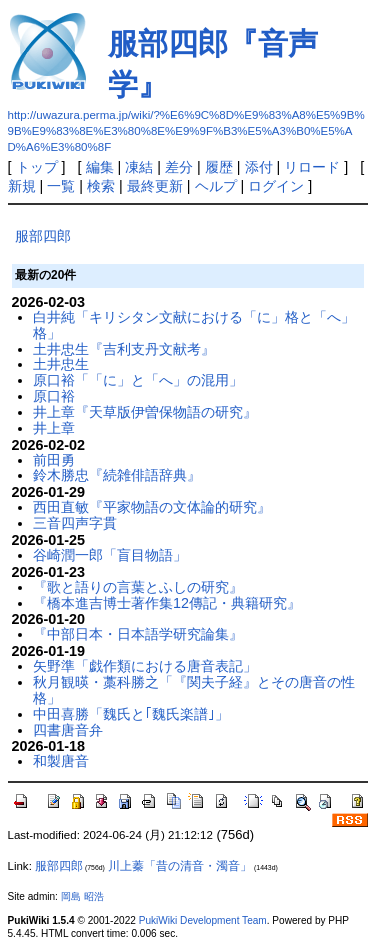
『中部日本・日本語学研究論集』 (138, 634)
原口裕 (54, 396)
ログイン (276, 186)
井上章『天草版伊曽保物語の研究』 (145, 412)
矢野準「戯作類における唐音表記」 (145, 666)
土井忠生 (61, 364)
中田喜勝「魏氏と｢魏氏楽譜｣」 (131, 714)
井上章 (54, 428)
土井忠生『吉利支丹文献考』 (124, 349)
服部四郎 (43, 236)
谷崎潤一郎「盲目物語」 (110, 555)
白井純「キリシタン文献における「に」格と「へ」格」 (194, 325)
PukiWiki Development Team (203, 920)
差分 (179, 167)
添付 (259, 167)
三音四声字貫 (75, 523)
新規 (22, 186)
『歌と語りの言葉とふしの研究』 (138, 587)
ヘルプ (216, 186)
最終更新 (155, 186)
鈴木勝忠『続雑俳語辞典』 (117, 475)
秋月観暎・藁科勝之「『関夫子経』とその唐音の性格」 (194, 690)
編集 (100, 167)
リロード (312, 167)
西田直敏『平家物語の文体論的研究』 (152, 507)
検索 (101, 186)
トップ (37, 167)
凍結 (139, 167)
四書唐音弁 (68, 730)
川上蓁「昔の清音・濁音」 (180, 866)
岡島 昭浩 (82, 896)
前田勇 (54, 460)
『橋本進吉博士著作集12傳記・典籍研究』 (167, 603)
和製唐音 (61, 761)
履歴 (219, 167)
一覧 (61, 186)
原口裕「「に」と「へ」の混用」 (138, 380)
